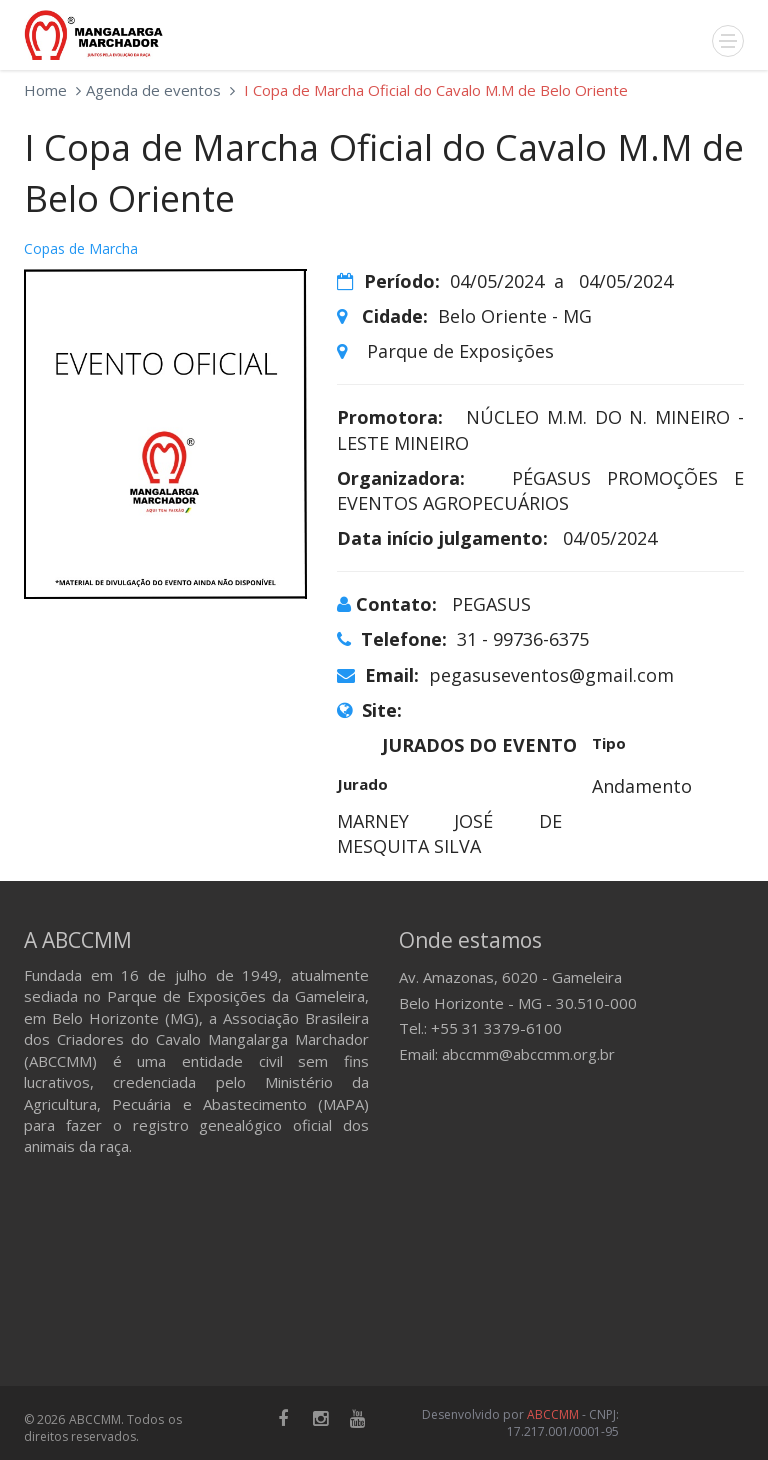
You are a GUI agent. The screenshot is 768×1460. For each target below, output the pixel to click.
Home (45, 90)
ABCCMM (553, 1414)
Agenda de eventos (153, 90)
